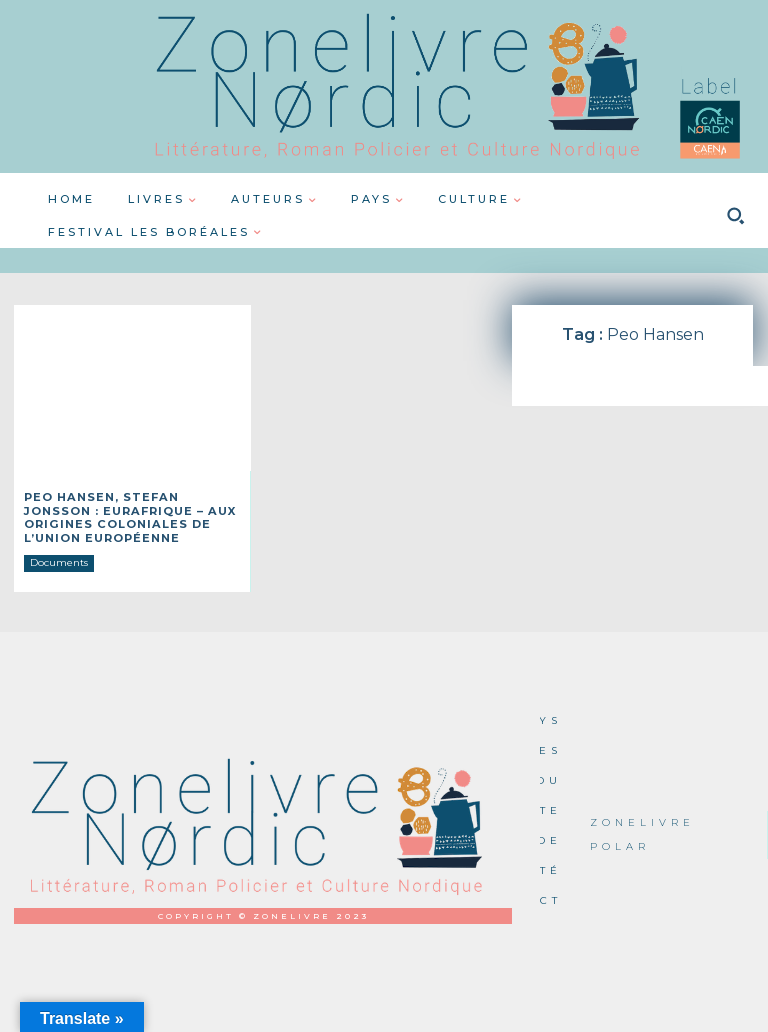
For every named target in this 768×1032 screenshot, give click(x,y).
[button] (735, 216)
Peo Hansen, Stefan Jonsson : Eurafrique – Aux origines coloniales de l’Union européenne (131, 514)
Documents (59, 556)
